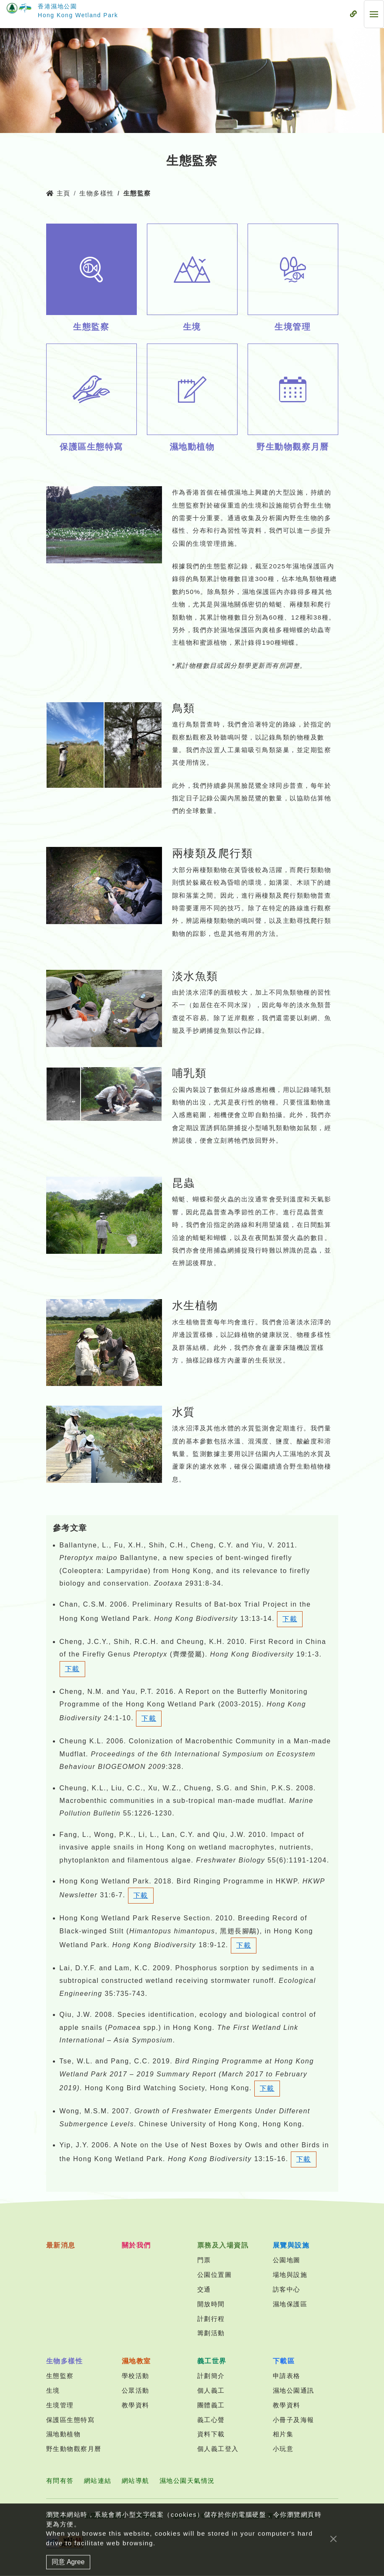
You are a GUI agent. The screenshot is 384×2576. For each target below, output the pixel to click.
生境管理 (60, 2405)
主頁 (58, 193)
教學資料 (135, 2405)
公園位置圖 (214, 2274)
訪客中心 (286, 2289)
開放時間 (211, 2304)
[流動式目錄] (353, 14)
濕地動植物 (63, 2434)
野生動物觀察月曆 (74, 2448)
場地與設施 (290, 2274)
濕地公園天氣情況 (187, 2480)
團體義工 (211, 2405)
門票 (204, 2259)
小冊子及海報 (293, 2419)
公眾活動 (135, 2390)
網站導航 (135, 2480)
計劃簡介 (211, 2375)
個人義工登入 (218, 2448)
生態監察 (60, 2375)
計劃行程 (211, 2318)
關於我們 (136, 2245)
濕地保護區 (290, 2304)
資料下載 (211, 2434)
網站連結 (98, 2480)
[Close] (333, 2547)
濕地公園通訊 (293, 2390)
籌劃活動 (211, 2332)
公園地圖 (286, 2259)
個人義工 (211, 2390)
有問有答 (60, 2480)
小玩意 (283, 2448)
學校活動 (135, 2375)
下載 (289, 1619)
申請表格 (286, 2375)
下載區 (284, 2361)
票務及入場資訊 (223, 2245)
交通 (204, 2289)
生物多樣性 (96, 193)
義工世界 (212, 2361)
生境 (53, 2390)
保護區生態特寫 (70, 2419)
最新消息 (61, 2245)
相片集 (283, 2434)
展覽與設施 (291, 2245)
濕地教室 (136, 2361)
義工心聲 (211, 2419)
